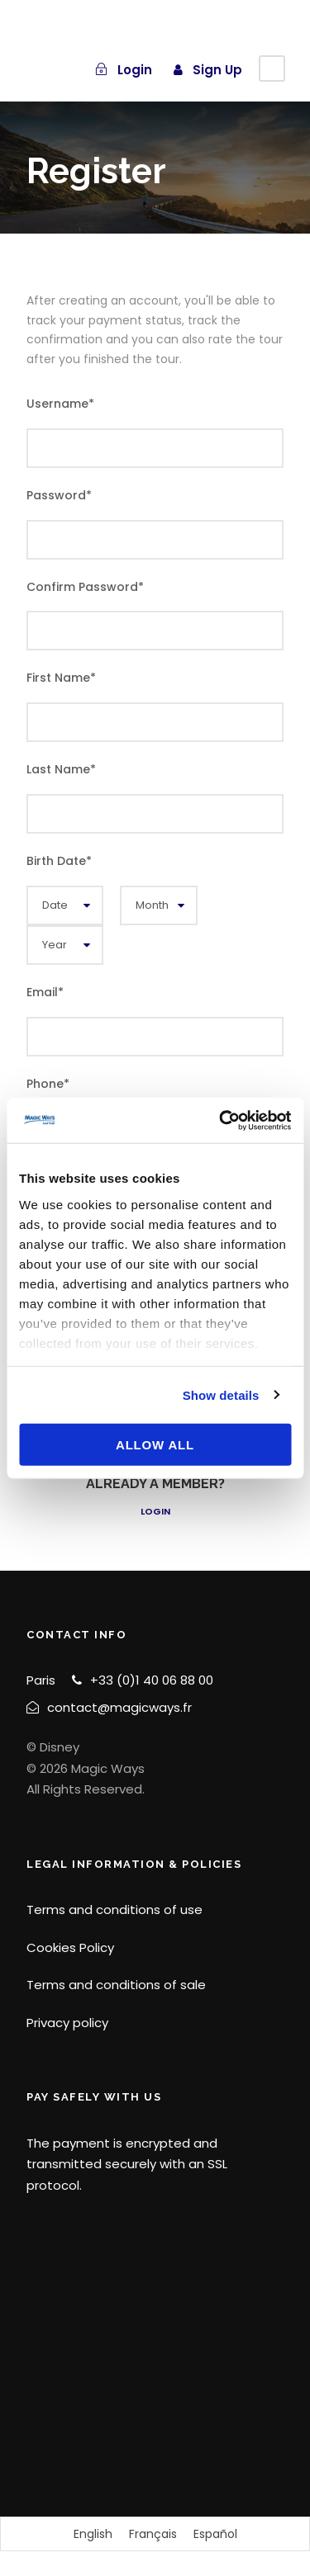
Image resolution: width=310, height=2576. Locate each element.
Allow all (155, 1445)
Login (155, 1511)
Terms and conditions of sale (116, 1984)
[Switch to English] (93, 2534)
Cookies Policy (70, 1947)
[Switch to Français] (153, 2534)
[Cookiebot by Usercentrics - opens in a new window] (220, 1120)
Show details (221, 1394)
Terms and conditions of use (114, 1909)
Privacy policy (67, 2022)
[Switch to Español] (215, 2534)
